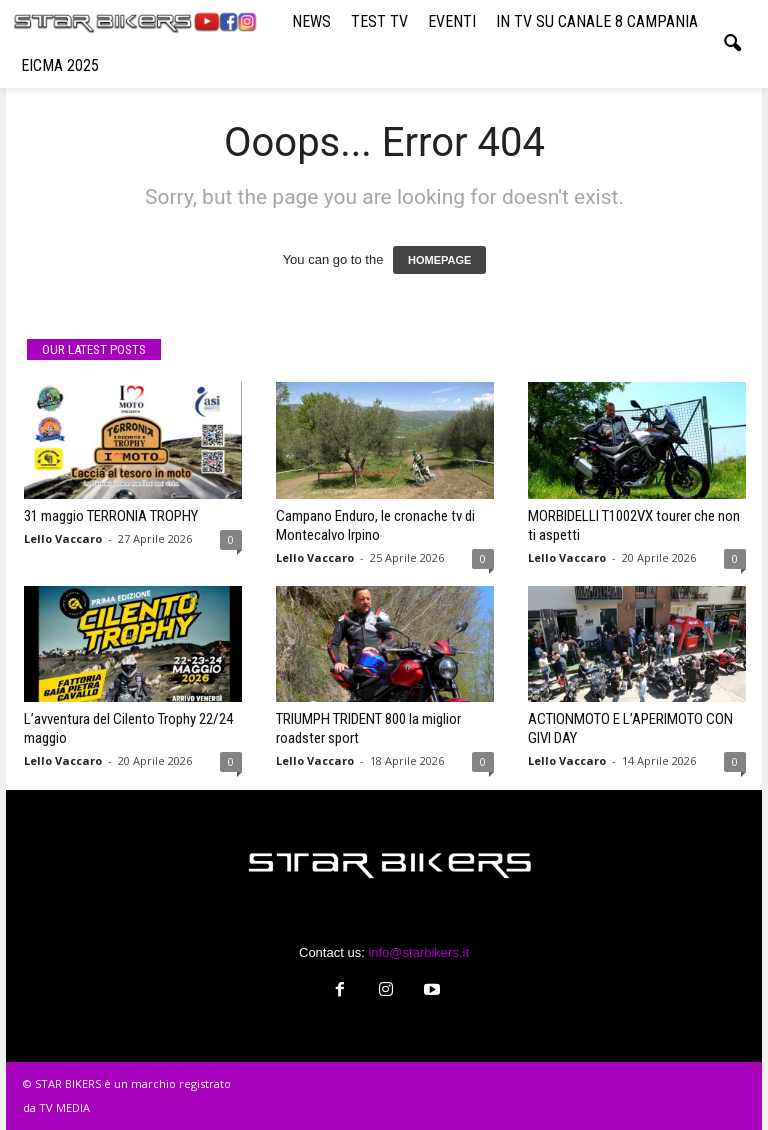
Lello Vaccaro (63, 538)
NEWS (311, 21)
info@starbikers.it (418, 952)
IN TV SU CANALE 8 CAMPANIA (597, 21)
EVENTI (452, 21)
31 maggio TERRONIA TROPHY (111, 516)
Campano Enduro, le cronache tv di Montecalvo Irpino (375, 525)
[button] (732, 44)
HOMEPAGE (439, 260)
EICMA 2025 (60, 65)
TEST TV (379, 21)
